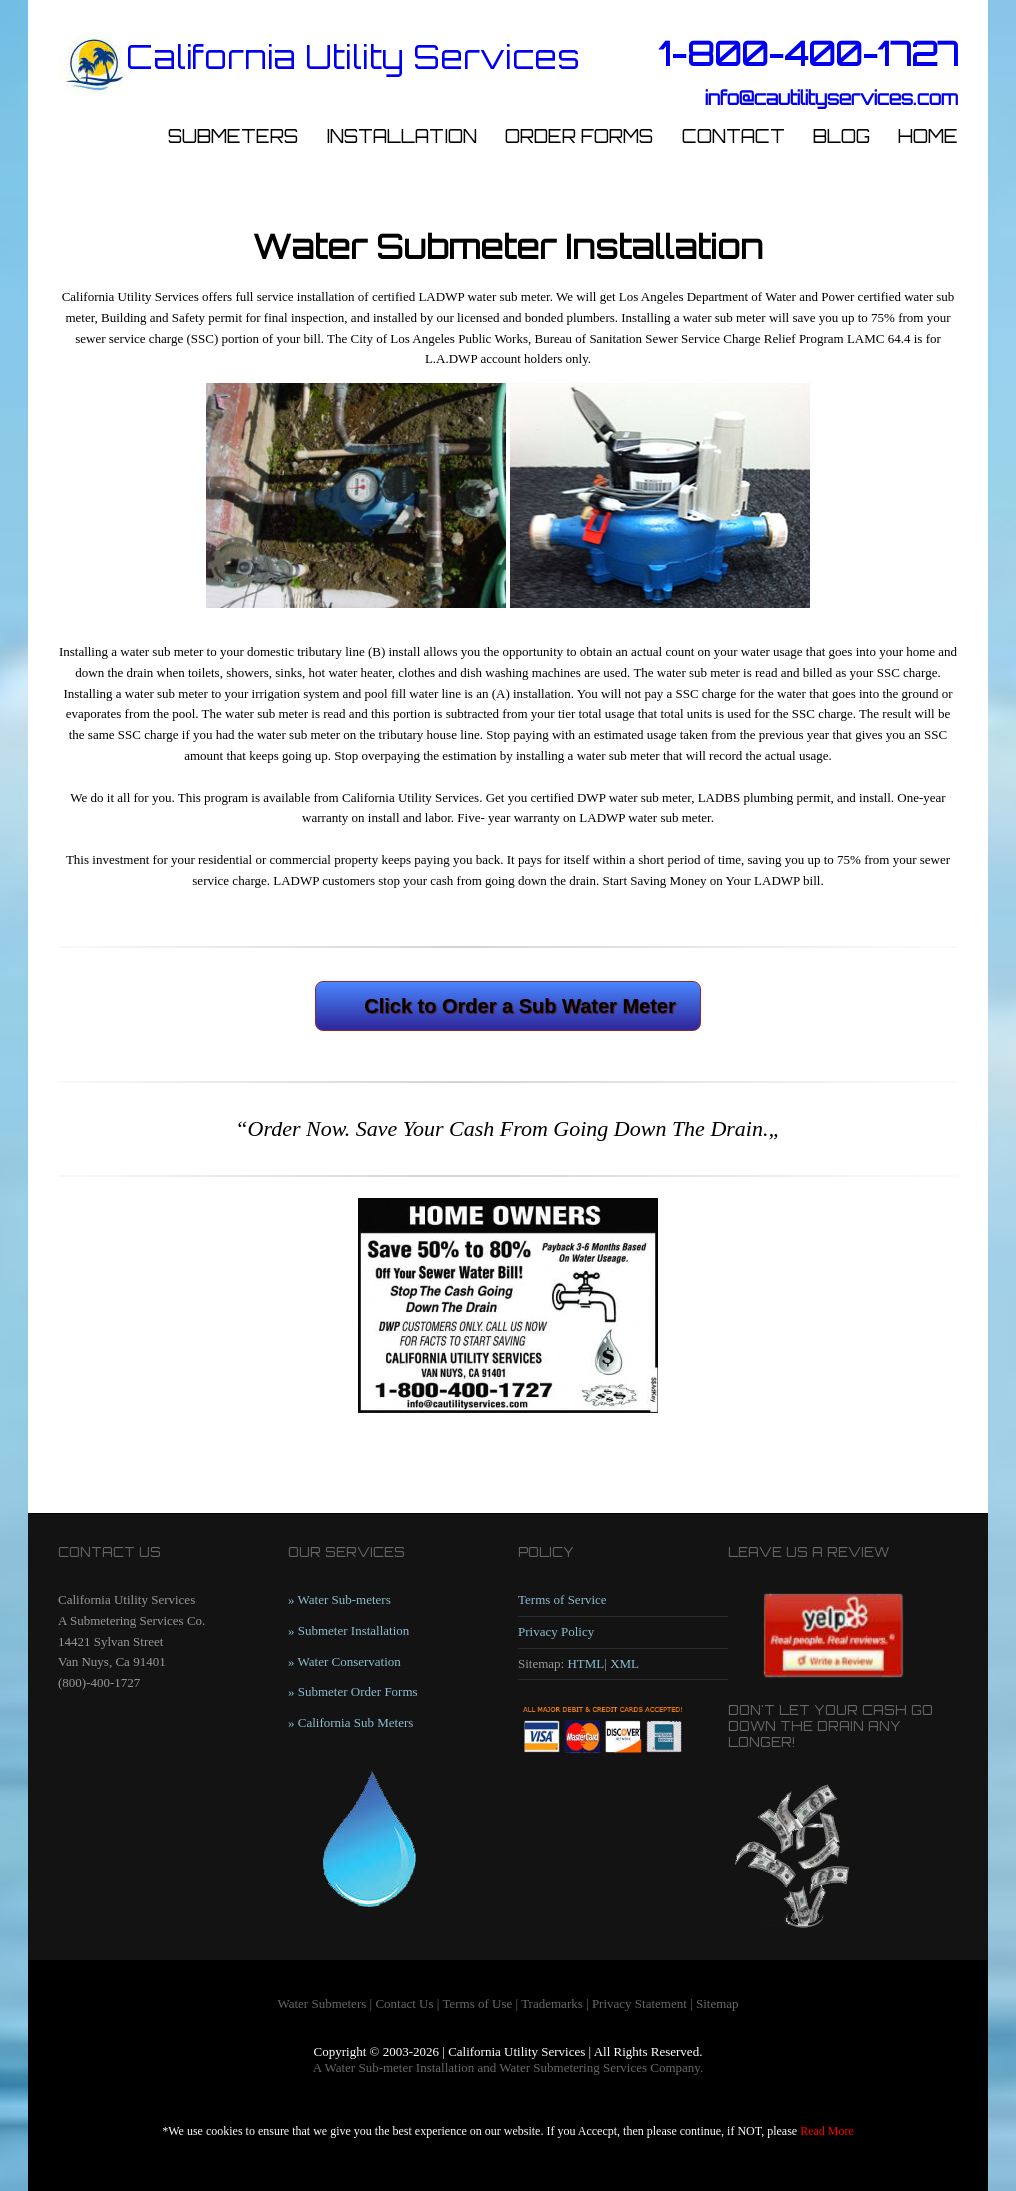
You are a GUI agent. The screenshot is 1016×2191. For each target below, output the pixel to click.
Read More (827, 2131)
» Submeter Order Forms (353, 1691)
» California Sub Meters (350, 1722)
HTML (585, 1663)
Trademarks (552, 2003)
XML (624, 1663)
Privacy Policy (556, 1631)
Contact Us (404, 2003)
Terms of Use (477, 2003)
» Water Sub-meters (339, 1599)
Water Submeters (321, 2003)
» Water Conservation (344, 1661)
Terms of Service (562, 1599)
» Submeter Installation (348, 1630)
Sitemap (717, 2003)
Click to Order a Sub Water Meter (520, 1006)
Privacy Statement (639, 2003)
